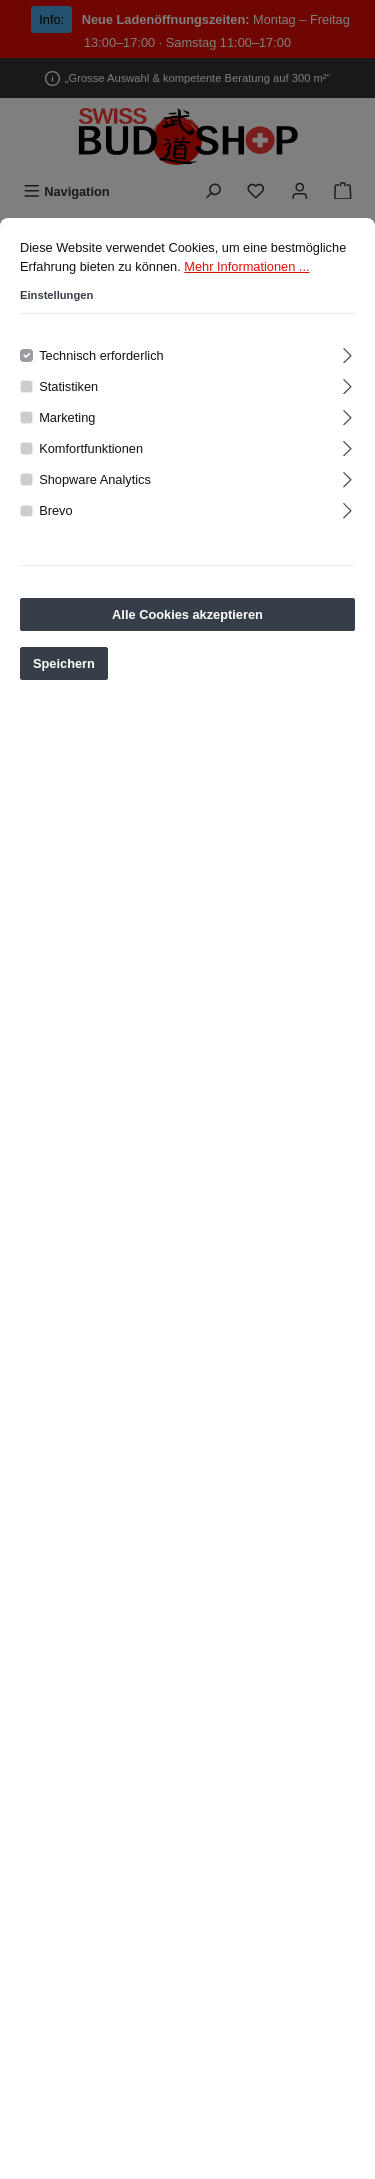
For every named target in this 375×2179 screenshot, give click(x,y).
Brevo (55, 512)
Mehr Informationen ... (246, 267)
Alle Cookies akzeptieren (187, 615)
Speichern (64, 664)
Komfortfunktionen (91, 449)
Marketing (67, 418)
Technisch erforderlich (101, 356)
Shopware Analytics (95, 481)
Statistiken (68, 387)
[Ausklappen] (347, 353)
